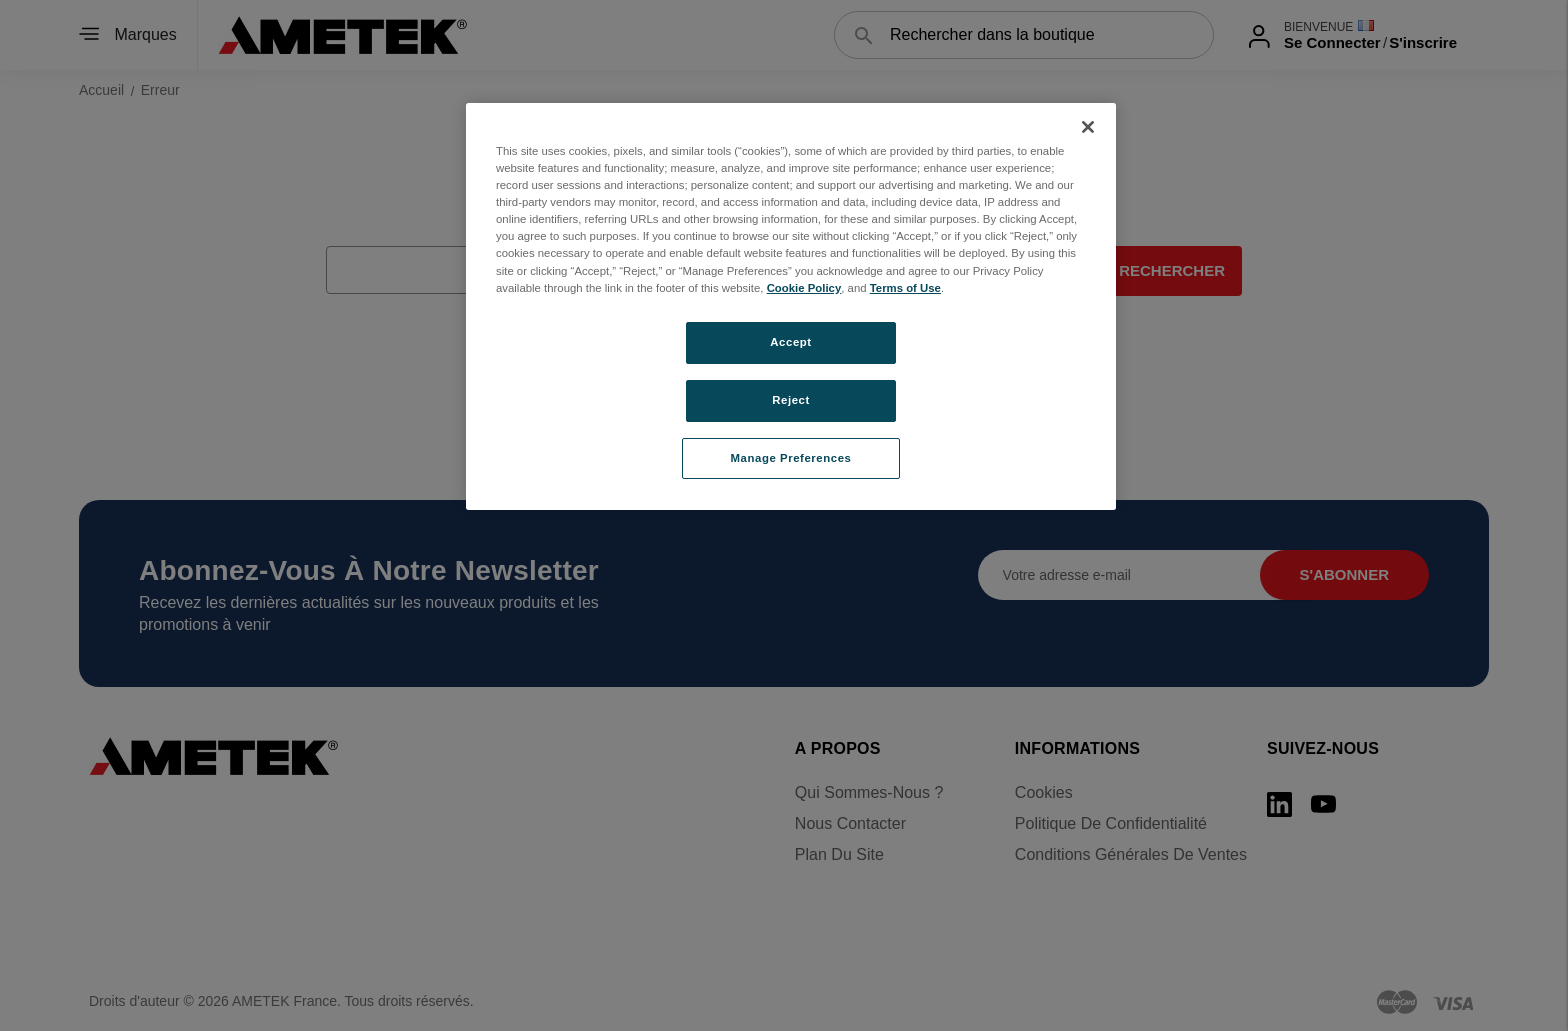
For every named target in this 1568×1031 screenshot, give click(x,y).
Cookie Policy (804, 288)
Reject (791, 400)
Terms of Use (905, 288)
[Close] (1088, 127)
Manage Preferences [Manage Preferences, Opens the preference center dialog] (791, 458)
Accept (790, 342)
